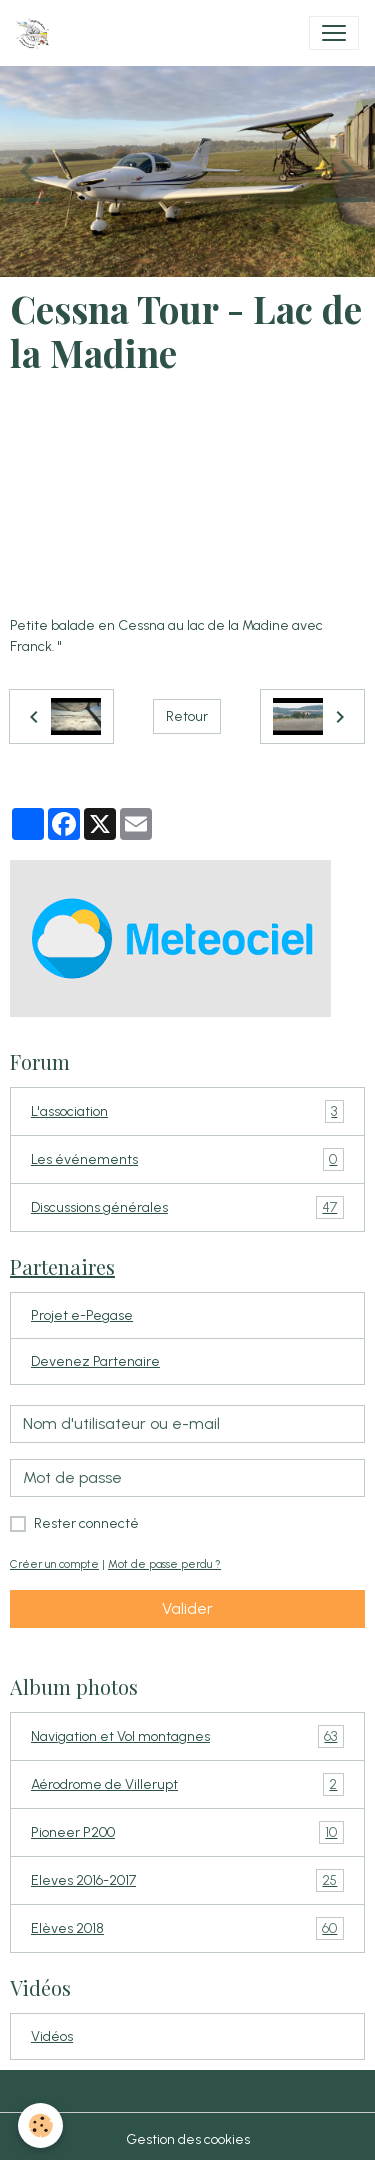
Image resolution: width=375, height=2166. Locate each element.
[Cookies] (40, 2125)
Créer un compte (54, 1564)
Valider (187, 1608)
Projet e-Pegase (82, 1315)
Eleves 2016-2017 (187, 1880)
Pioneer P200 (187, 1832)
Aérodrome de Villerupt (187, 1784)
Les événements (187, 1159)
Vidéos (52, 2036)
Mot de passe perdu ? (164, 1564)
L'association (187, 1111)
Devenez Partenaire (95, 1361)
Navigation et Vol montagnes (187, 1736)
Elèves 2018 (187, 1928)
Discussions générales (187, 1207)
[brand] (36, 33)
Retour (187, 716)
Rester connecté (86, 1523)
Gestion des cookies (188, 2139)
